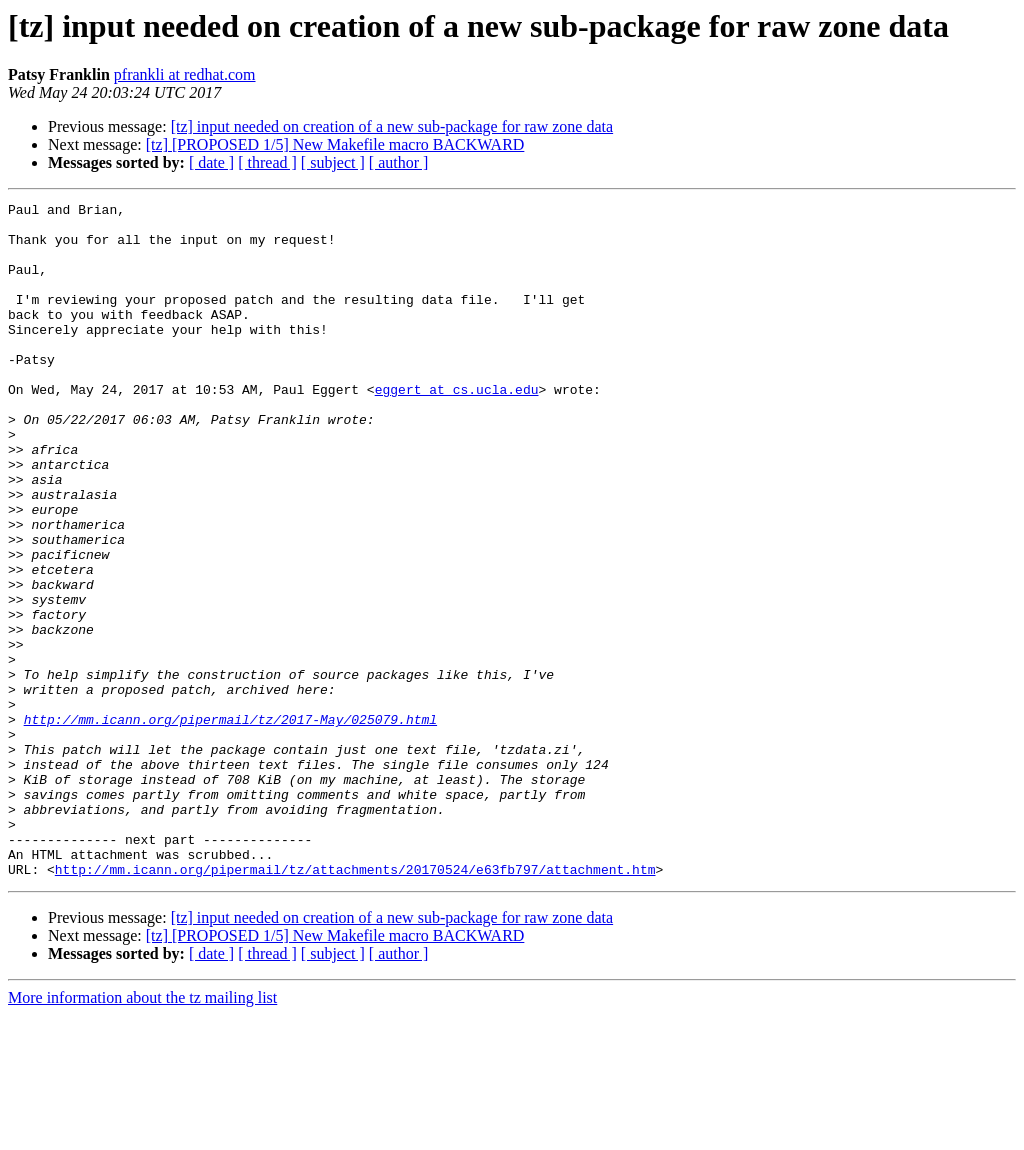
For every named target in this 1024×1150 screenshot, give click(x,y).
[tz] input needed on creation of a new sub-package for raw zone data (392, 126)
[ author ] (399, 162)
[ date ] (211, 162)
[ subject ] (333, 162)
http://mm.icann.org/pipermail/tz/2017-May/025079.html (230, 824)
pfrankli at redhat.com (185, 74)
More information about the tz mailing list (142, 1132)
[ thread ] (267, 162)
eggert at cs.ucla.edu (457, 428)
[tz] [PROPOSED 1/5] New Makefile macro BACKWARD (335, 144)
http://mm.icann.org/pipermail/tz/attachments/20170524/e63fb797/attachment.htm (355, 1004)
